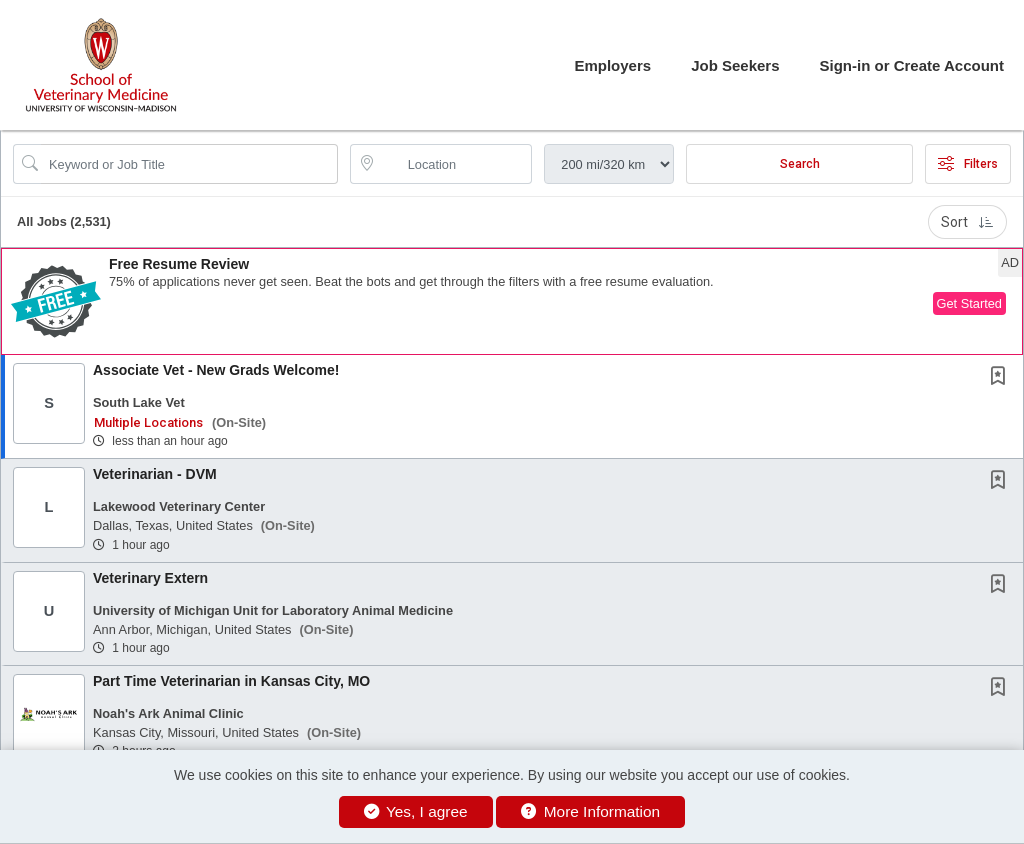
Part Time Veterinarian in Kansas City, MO (231, 681)
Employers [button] (612, 65)
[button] (512, 301)
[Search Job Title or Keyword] (189, 164)
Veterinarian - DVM (155, 474)
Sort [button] (967, 222)
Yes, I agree (416, 811)
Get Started (969, 303)
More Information (590, 811)
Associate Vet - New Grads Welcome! (216, 370)
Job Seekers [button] (735, 65)
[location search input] (455, 164)
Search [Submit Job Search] (800, 164)
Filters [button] (968, 164)
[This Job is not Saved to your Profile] (1002, 378)
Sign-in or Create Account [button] (912, 65)
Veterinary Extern (150, 578)
